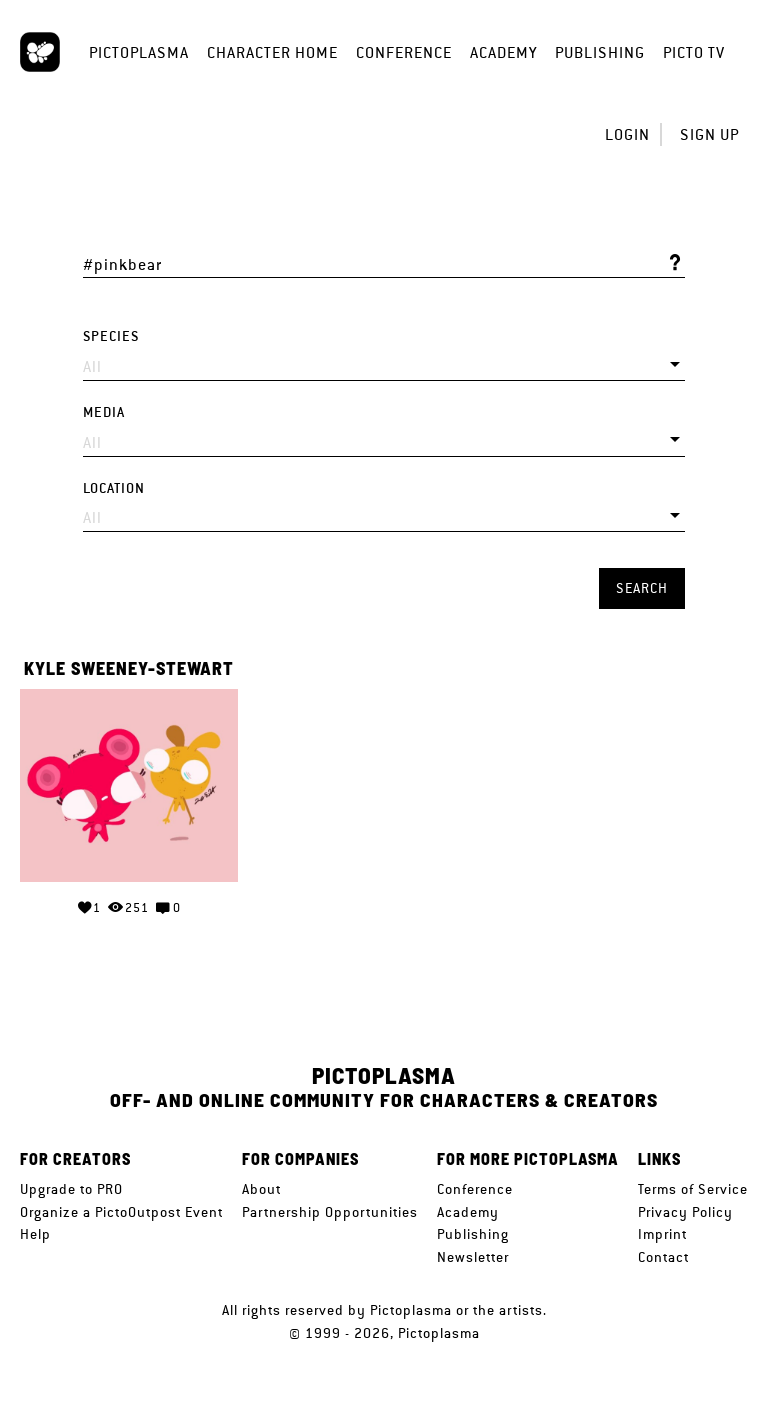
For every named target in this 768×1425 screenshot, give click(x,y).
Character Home (272, 52)
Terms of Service (693, 1189)
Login (627, 134)
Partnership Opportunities (330, 1212)
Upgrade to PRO (71, 1189)
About (261, 1189)
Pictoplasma (139, 52)
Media (104, 412)
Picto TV (694, 52)
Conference (404, 52)
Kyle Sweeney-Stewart (129, 669)
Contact (663, 1257)
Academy (503, 52)
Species (111, 336)
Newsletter (473, 1257)
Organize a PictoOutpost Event (121, 1212)
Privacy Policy (685, 1212)
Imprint (662, 1234)
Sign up (709, 134)
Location (114, 488)
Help (35, 1234)
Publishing (600, 52)
